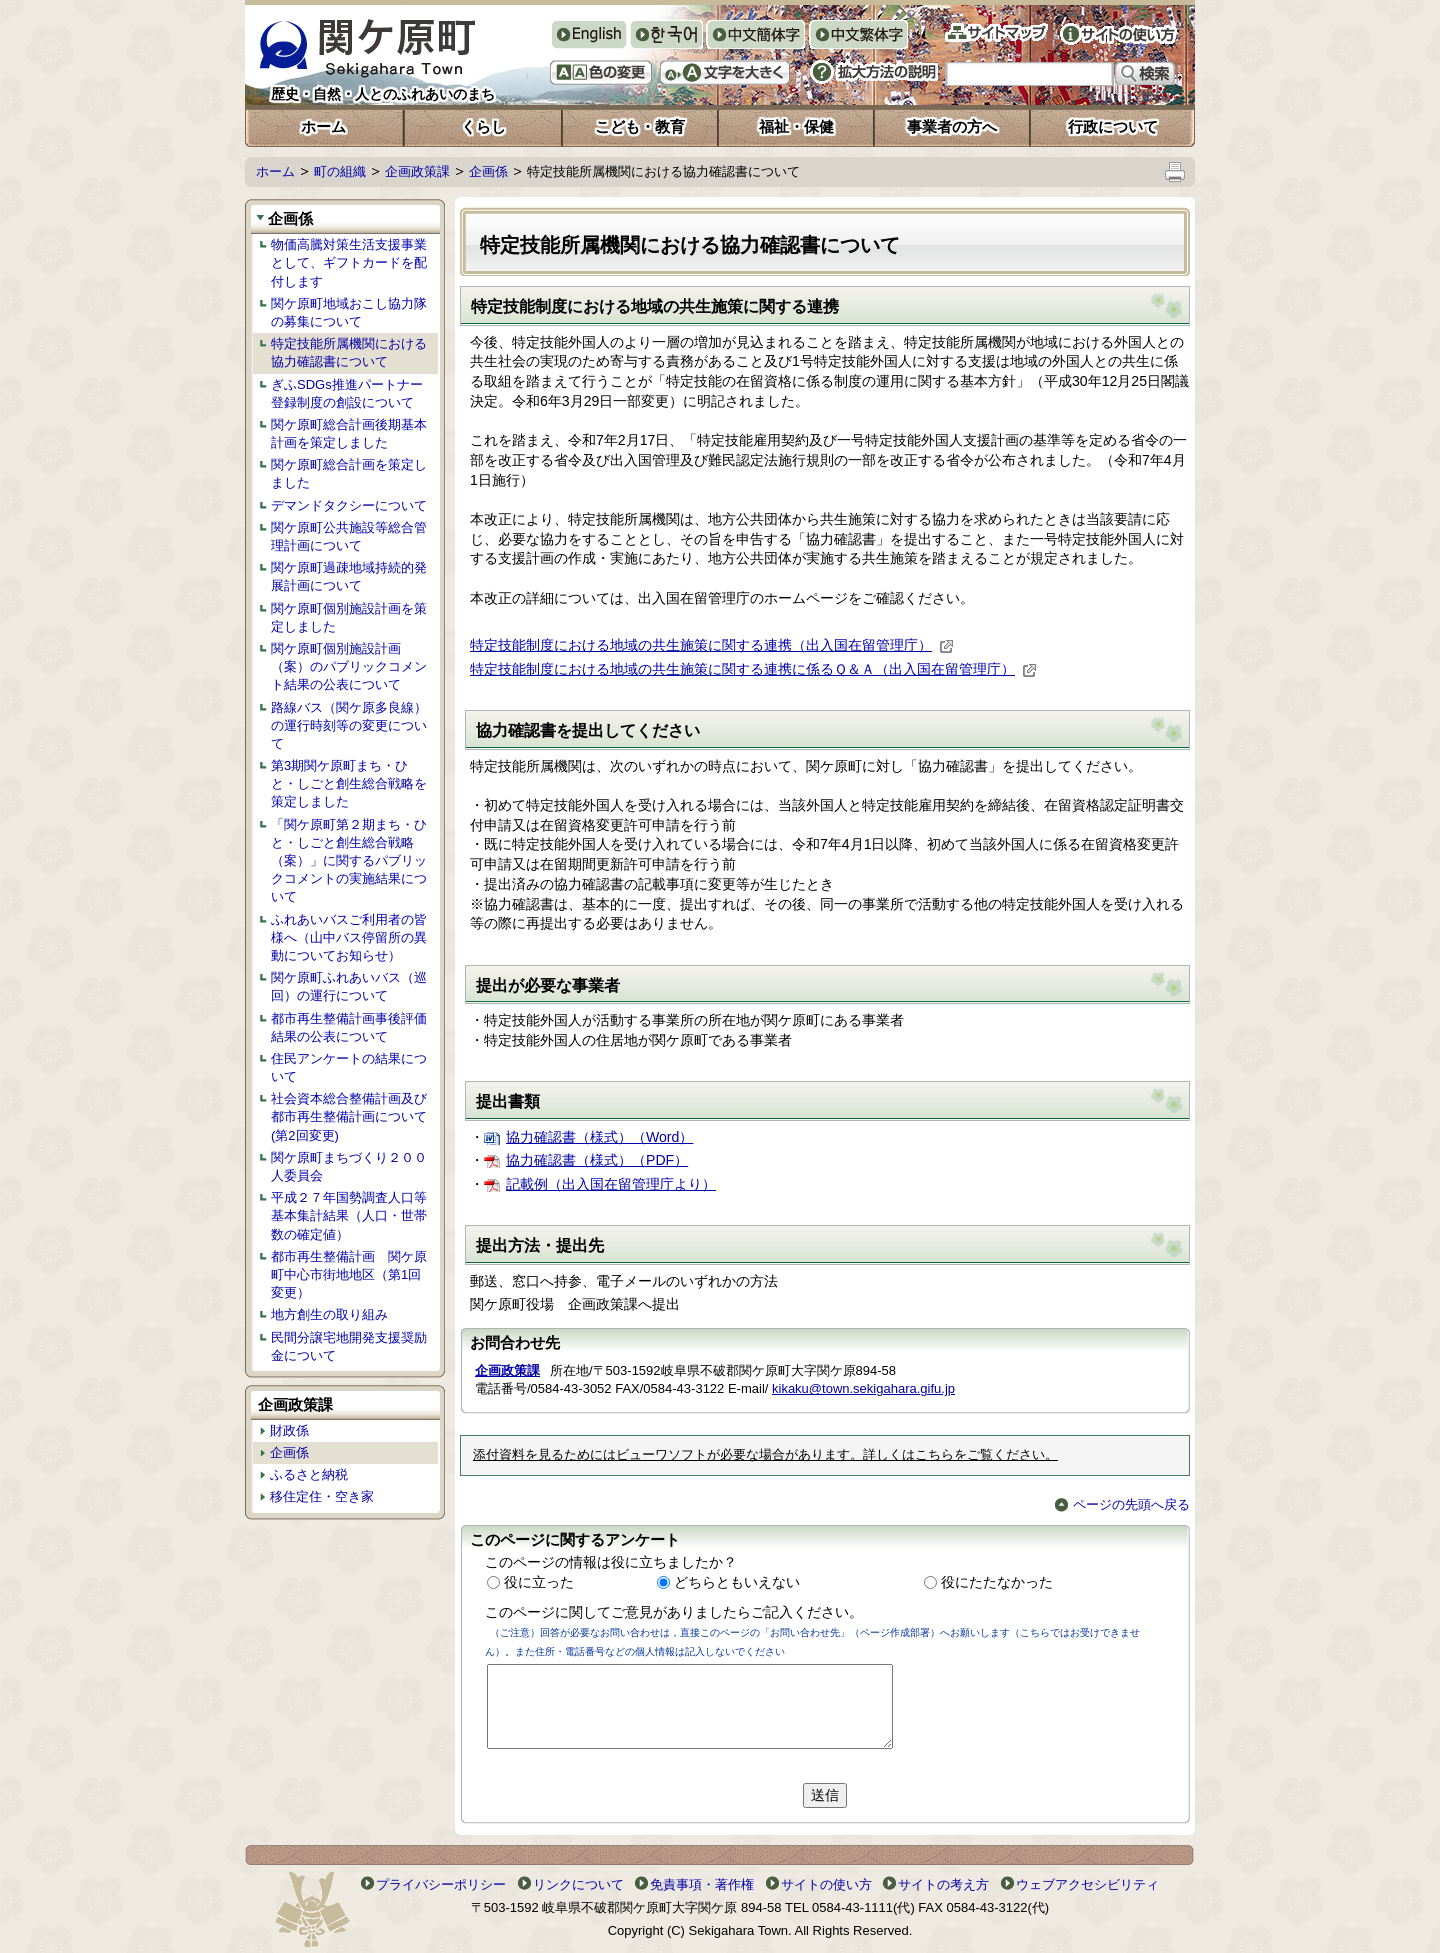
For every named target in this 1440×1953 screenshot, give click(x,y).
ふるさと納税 (309, 1474)
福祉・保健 (796, 126)
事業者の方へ (952, 126)
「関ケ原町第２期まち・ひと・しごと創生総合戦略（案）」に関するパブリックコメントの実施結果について (349, 861)
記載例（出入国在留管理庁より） (611, 1184)
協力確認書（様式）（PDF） (597, 1160)
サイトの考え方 (943, 1884)
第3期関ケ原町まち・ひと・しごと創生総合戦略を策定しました (349, 783)
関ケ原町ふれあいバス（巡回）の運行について (349, 986)
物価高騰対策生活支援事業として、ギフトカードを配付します (349, 262)
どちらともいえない (737, 1582)
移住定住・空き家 (322, 1496)
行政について (1113, 126)
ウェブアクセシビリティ (1087, 1884)
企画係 (488, 171)
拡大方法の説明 (874, 72)
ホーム (323, 126)
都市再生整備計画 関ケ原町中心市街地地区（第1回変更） (349, 1274)
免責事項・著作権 (702, 1884)
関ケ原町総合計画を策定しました (349, 473)
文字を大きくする (725, 72)
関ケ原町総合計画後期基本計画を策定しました (349, 433)
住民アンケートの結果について (349, 1067)
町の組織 (340, 171)
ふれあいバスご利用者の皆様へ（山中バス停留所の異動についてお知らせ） (349, 937)
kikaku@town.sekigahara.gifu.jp (863, 1388)
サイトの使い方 (1118, 34)
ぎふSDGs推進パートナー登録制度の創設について (347, 393)
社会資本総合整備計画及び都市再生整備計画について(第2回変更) (349, 1116)
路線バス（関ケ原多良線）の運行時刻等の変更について (349, 725)
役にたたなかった (997, 1582)
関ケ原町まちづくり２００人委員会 (349, 1166)
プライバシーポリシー (441, 1884)
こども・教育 (640, 126)
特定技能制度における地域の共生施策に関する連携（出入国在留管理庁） (712, 645)
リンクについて (578, 1884)
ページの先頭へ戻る (1122, 1504)
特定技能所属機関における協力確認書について (349, 352)
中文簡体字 (755, 36)
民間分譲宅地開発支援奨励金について (349, 1346)
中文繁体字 (858, 36)
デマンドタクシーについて (349, 505)
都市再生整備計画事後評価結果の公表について (349, 1027)
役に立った (539, 1582)
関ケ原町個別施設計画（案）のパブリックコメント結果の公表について (349, 666)
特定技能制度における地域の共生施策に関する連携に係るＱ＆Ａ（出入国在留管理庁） (753, 669)
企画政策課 (417, 171)
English (588, 34)
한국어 (666, 36)
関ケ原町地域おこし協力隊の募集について (349, 312)
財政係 (289, 1430)
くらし (483, 126)
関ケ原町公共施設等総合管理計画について (349, 536)
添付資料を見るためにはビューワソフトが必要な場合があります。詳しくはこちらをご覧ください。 (765, 1455)
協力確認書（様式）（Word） (599, 1137)
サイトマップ (996, 32)
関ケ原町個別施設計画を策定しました (349, 617)
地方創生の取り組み (329, 1314)
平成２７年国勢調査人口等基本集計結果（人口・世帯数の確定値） (349, 1215)
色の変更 (601, 72)
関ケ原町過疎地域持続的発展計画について (349, 576)
